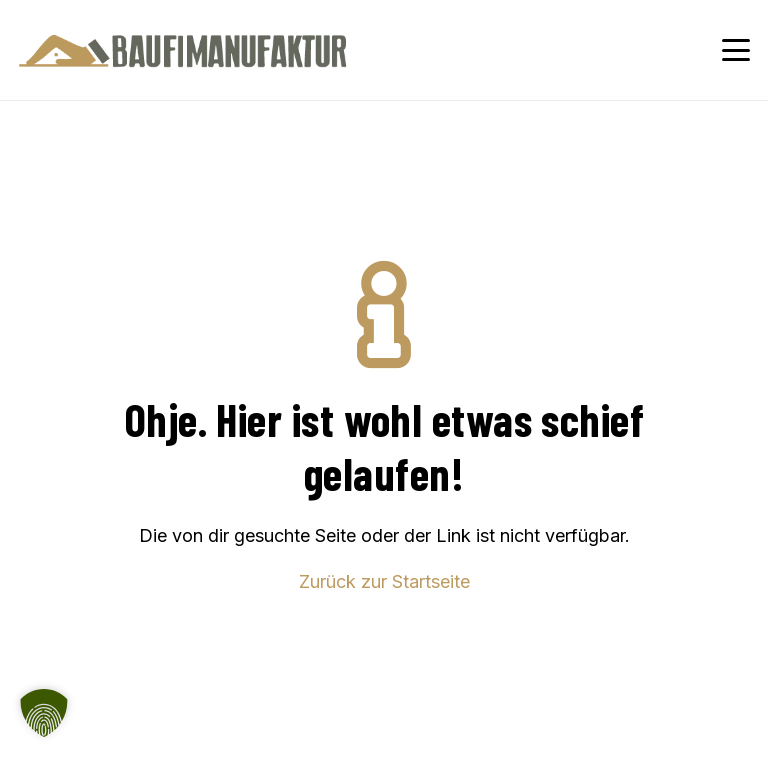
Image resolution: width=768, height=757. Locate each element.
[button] (736, 50)
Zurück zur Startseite (384, 581)
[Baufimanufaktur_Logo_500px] (183, 50)
